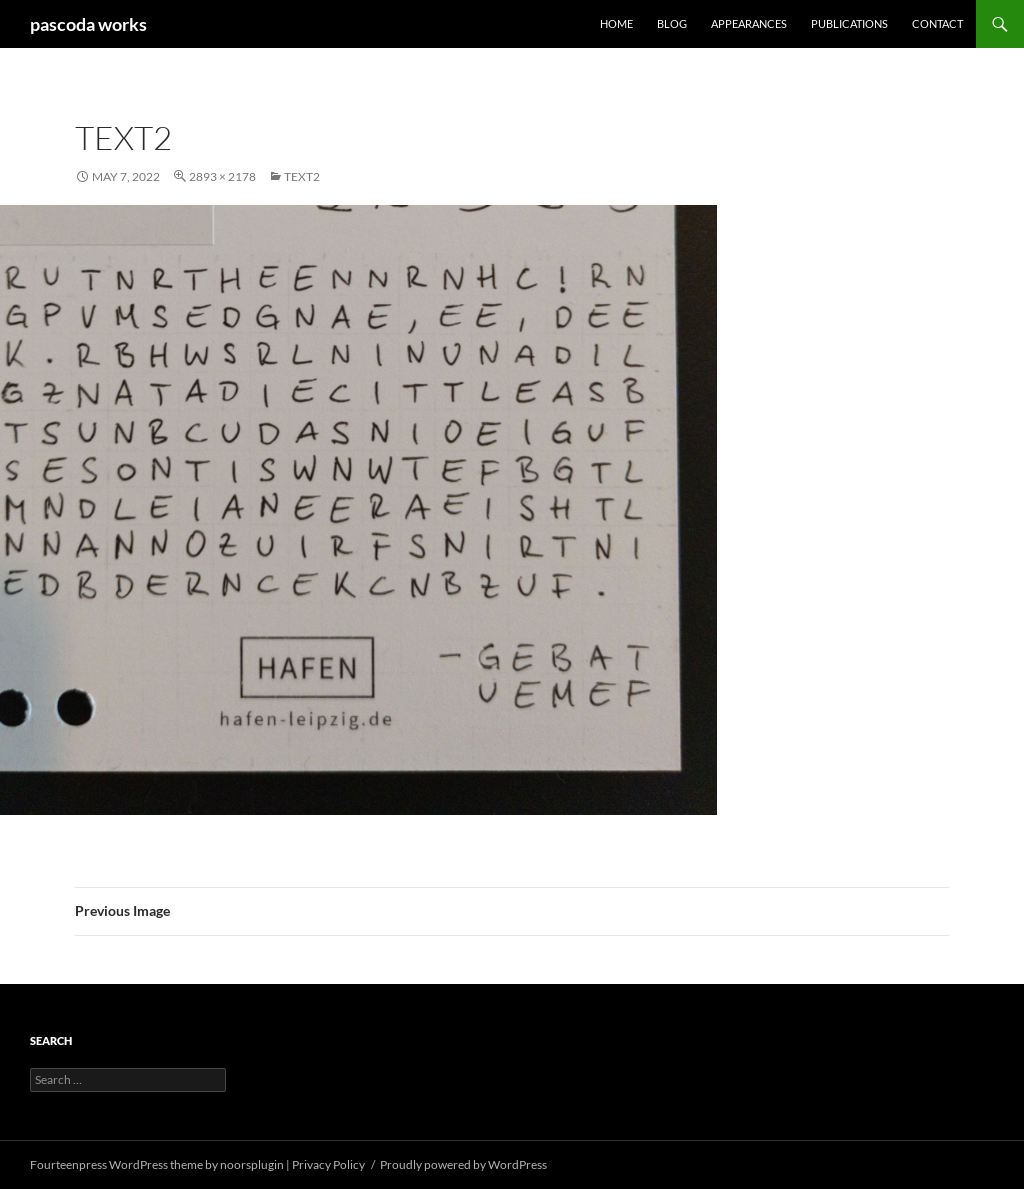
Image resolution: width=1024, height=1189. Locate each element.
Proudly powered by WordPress (463, 1164)
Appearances (749, 23)
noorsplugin (252, 1164)
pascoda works (88, 24)
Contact (937, 23)
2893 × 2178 (222, 176)
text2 (302, 176)
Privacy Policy (328, 1164)
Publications (849, 23)
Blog (672, 23)
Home (616, 23)
